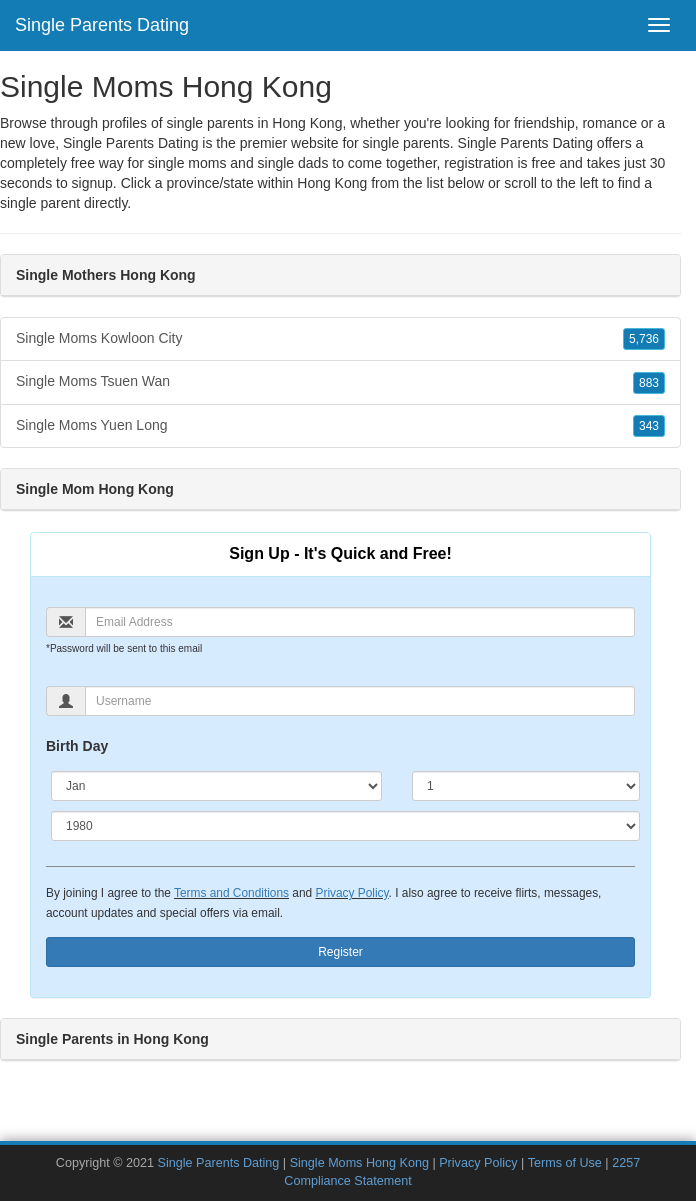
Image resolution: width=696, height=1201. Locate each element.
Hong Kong (332, 183)
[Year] (345, 826)
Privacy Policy (351, 893)
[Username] (360, 701)
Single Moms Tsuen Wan (340, 382)
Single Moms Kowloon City (340, 339)
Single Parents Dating (102, 25)
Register (340, 952)
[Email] (360, 622)
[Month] (216, 786)
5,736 (644, 339)
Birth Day (77, 746)
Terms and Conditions (231, 893)
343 (649, 426)
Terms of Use (565, 1163)
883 (649, 383)
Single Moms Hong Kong (359, 1163)
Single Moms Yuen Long (340, 426)
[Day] (526, 786)
